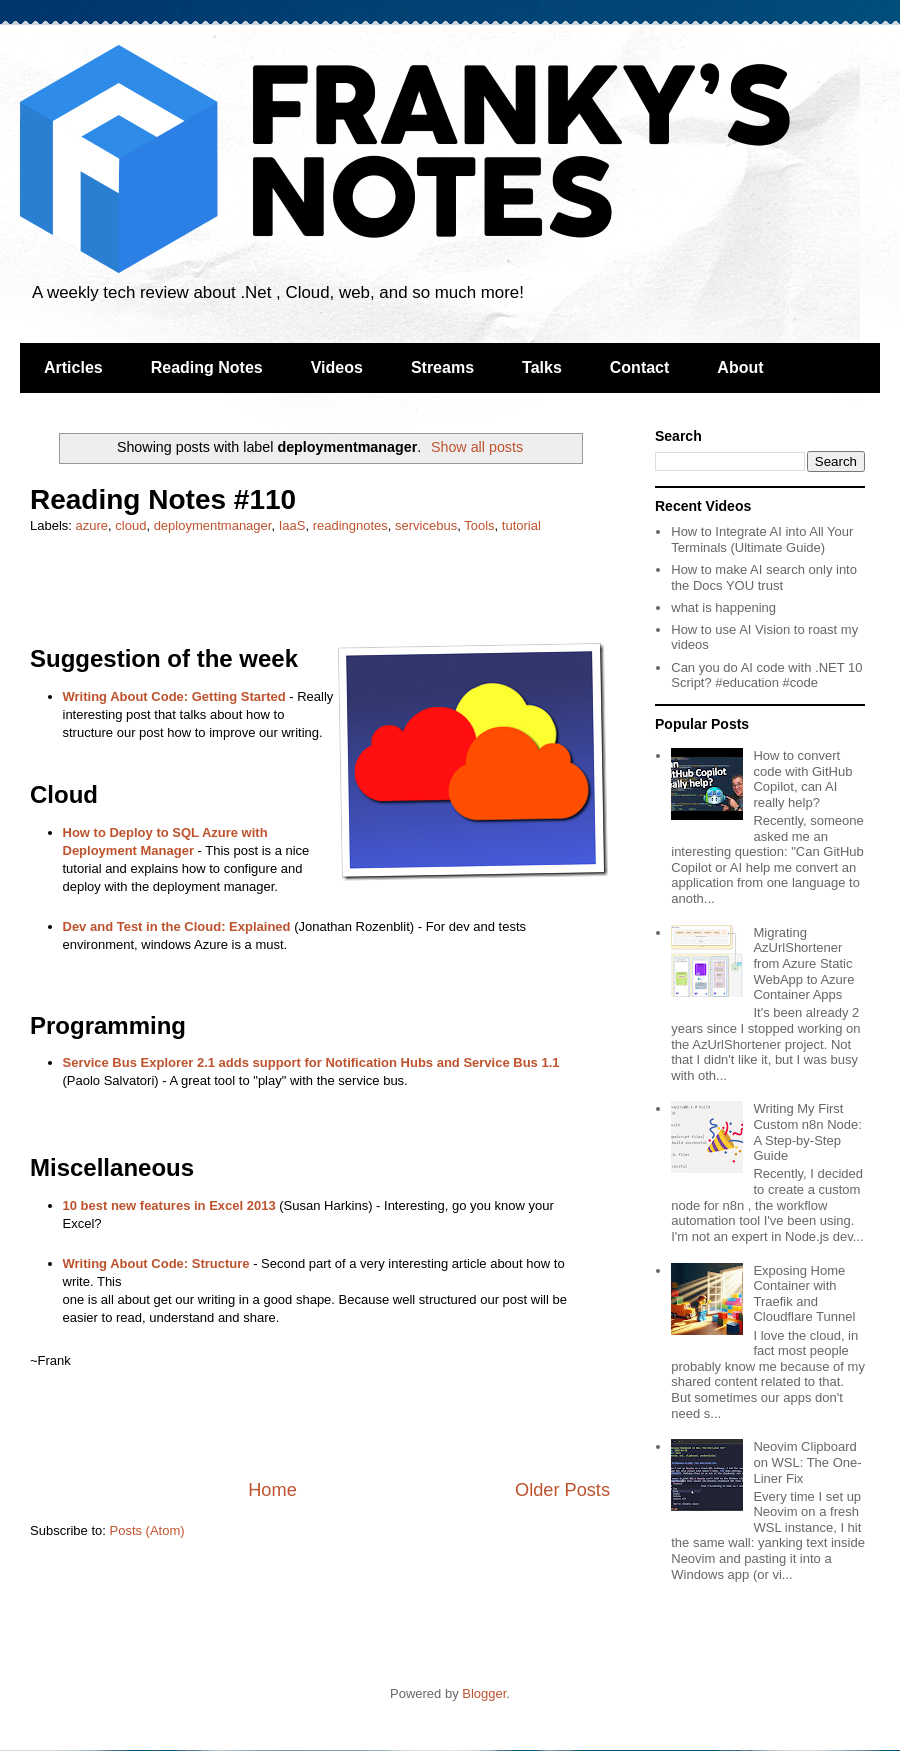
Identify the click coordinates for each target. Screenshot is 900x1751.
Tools (479, 525)
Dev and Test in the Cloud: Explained (177, 926)
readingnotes (350, 525)
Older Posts (562, 1490)
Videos (337, 367)
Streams (442, 367)
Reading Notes (207, 367)
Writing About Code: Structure (156, 1263)
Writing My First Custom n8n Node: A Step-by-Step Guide (807, 1132)
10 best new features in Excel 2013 (169, 1205)
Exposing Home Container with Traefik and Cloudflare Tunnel (804, 1294)
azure (92, 525)
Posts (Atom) (147, 1530)
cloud (130, 525)
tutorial (521, 525)
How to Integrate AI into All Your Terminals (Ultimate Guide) (762, 539)
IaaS (292, 525)
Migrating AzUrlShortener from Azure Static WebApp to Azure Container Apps (803, 963)
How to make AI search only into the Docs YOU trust (764, 577)
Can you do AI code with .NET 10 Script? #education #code (766, 675)
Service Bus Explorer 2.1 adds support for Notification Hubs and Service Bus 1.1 (311, 1062)
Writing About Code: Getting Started (174, 696)
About (740, 367)
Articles (73, 367)
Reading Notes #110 (163, 499)
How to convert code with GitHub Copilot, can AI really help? (802, 779)
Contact (640, 367)
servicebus (426, 525)
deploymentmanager (213, 525)
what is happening (723, 607)
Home (272, 1490)
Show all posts (477, 447)
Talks (542, 367)
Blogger (484, 1693)
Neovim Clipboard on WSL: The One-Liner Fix (807, 1462)
